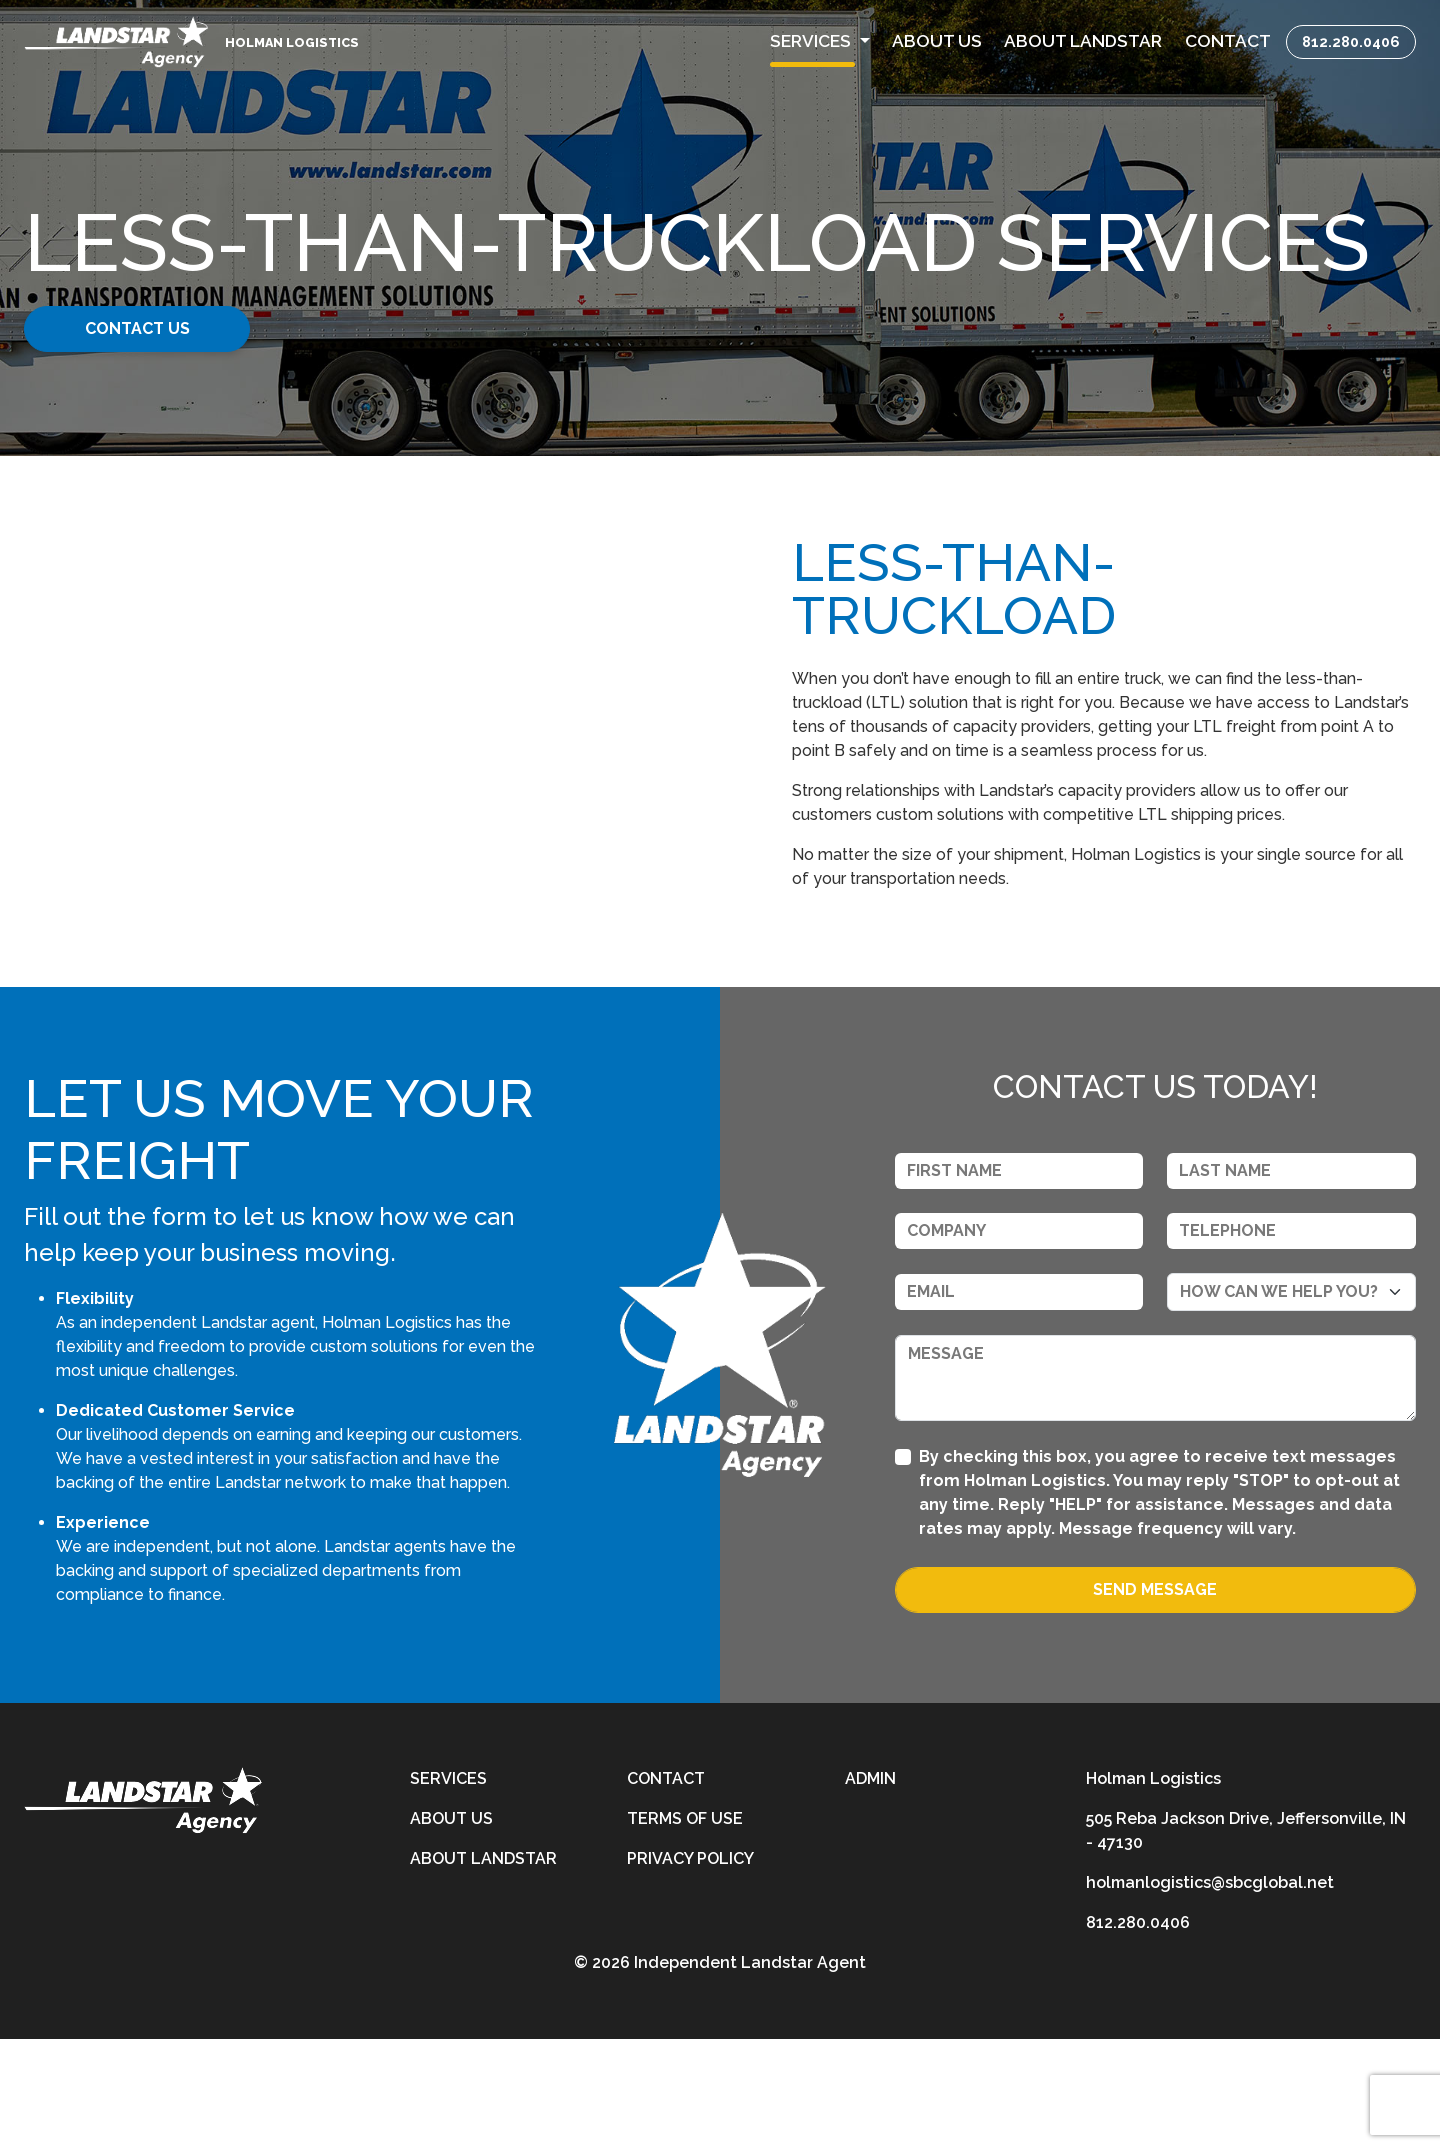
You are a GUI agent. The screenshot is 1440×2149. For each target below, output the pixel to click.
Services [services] (448, 1888)
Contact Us (177, 328)
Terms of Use (685, 1928)
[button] (820, 42)
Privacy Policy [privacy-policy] (690, 1968)
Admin (870, 1888)
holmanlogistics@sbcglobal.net (1210, 1992)
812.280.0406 (1351, 41)
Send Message (1155, 1699)
